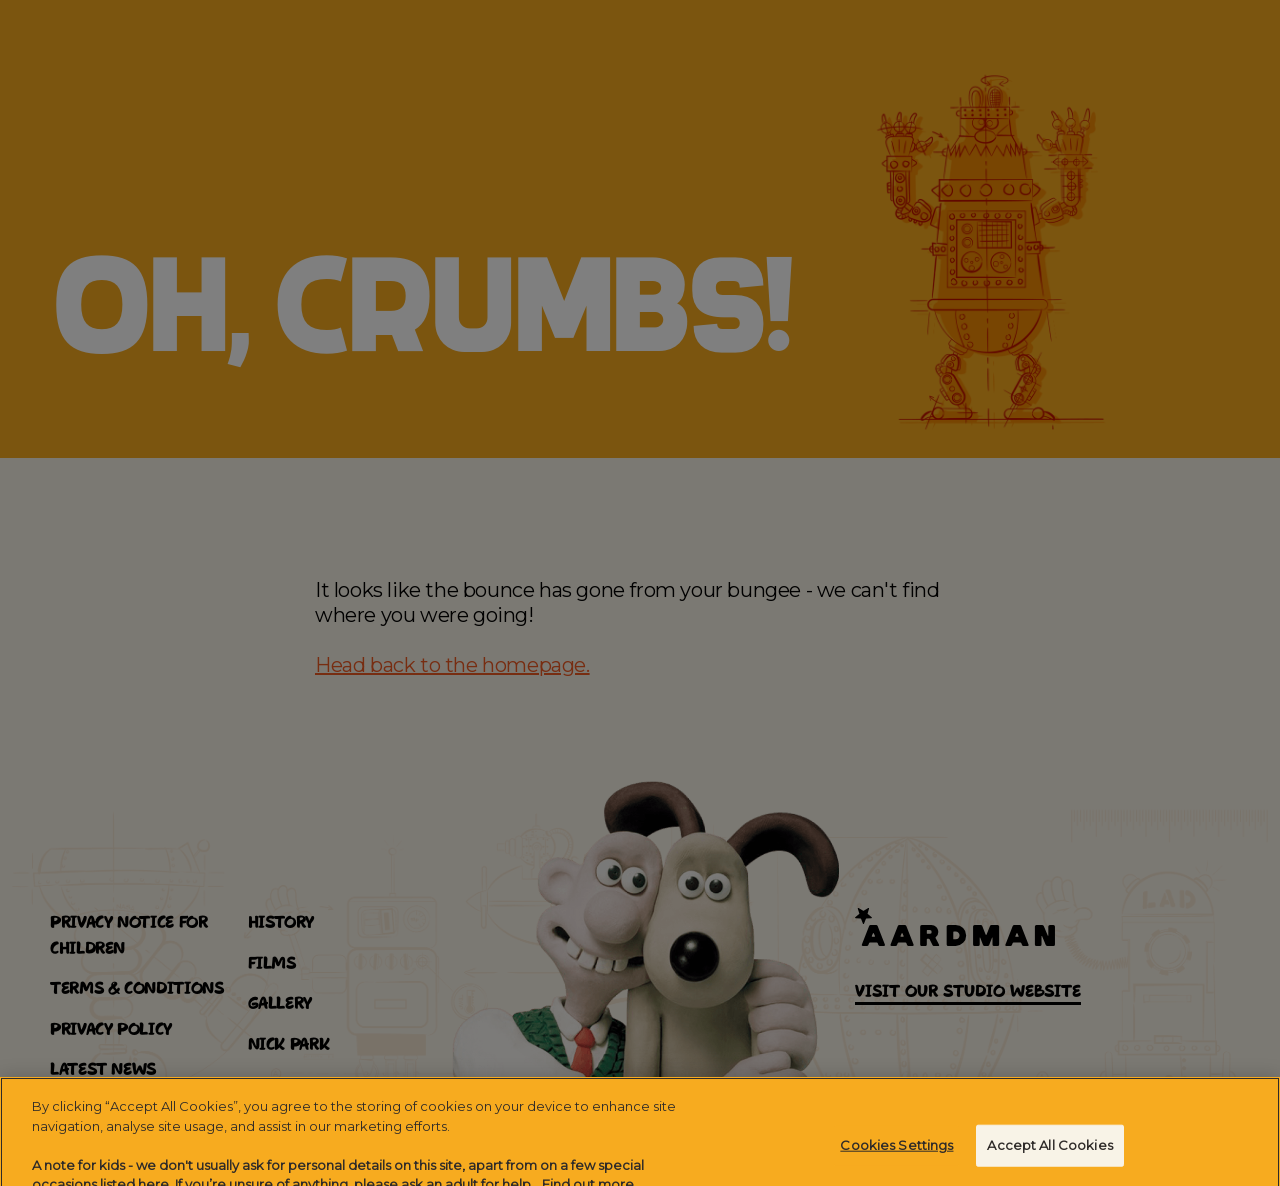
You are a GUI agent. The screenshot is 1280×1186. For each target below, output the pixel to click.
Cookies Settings (896, 1158)
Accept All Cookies (1049, 1158)
